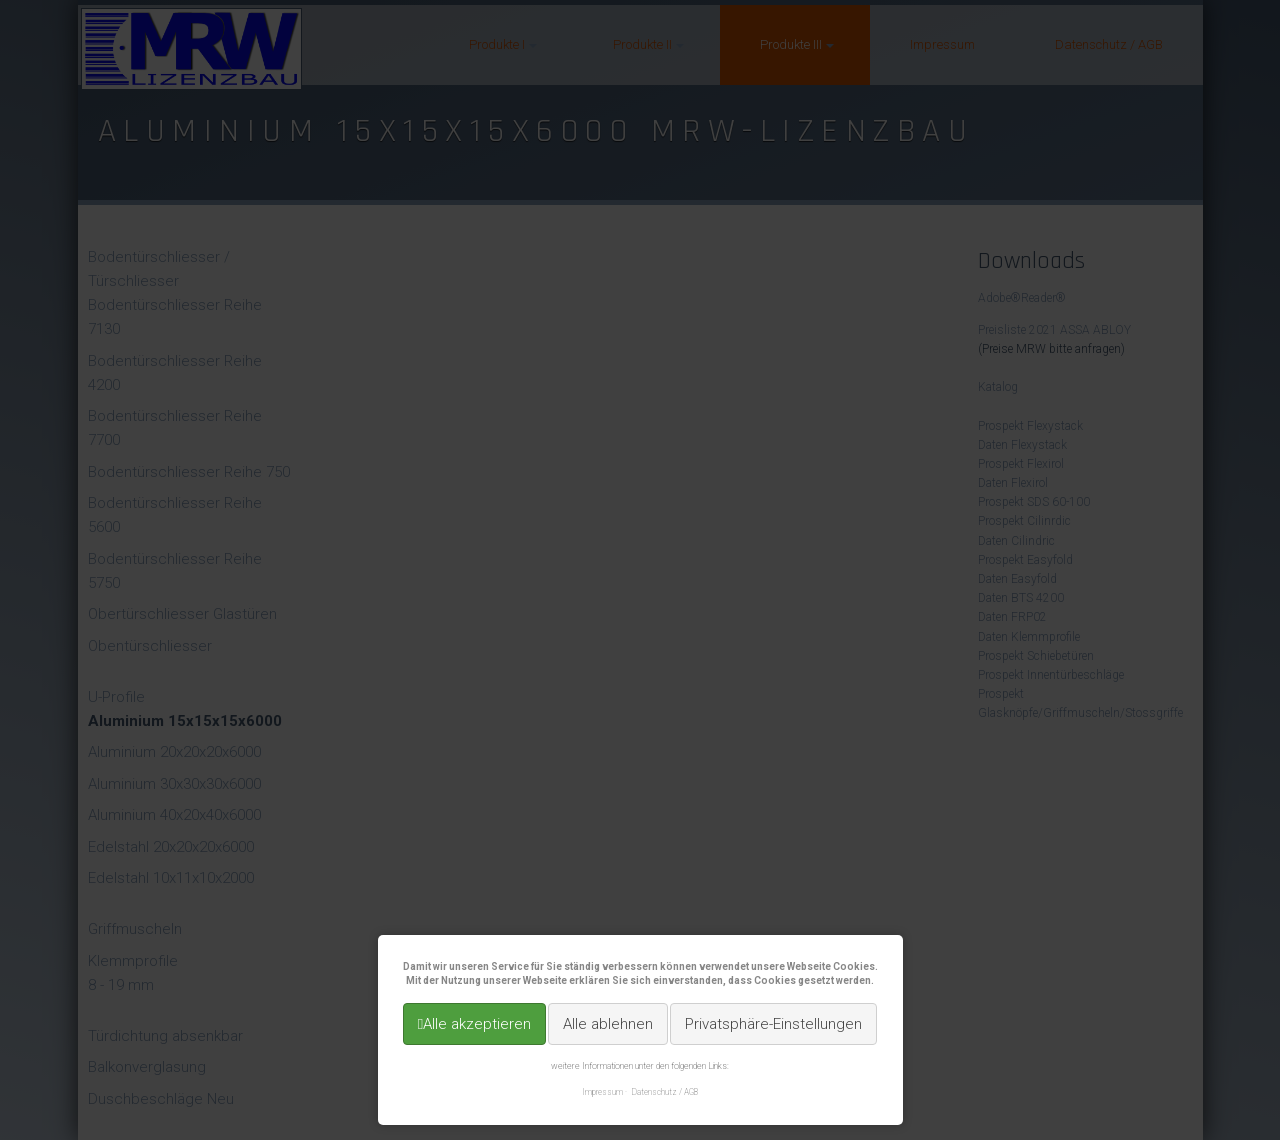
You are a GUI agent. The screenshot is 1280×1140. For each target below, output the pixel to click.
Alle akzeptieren (477, 1024)
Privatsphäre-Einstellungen (773, 1024)
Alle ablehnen (608, 1024)
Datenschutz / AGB (665, 1092)
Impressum (602, 1092)
